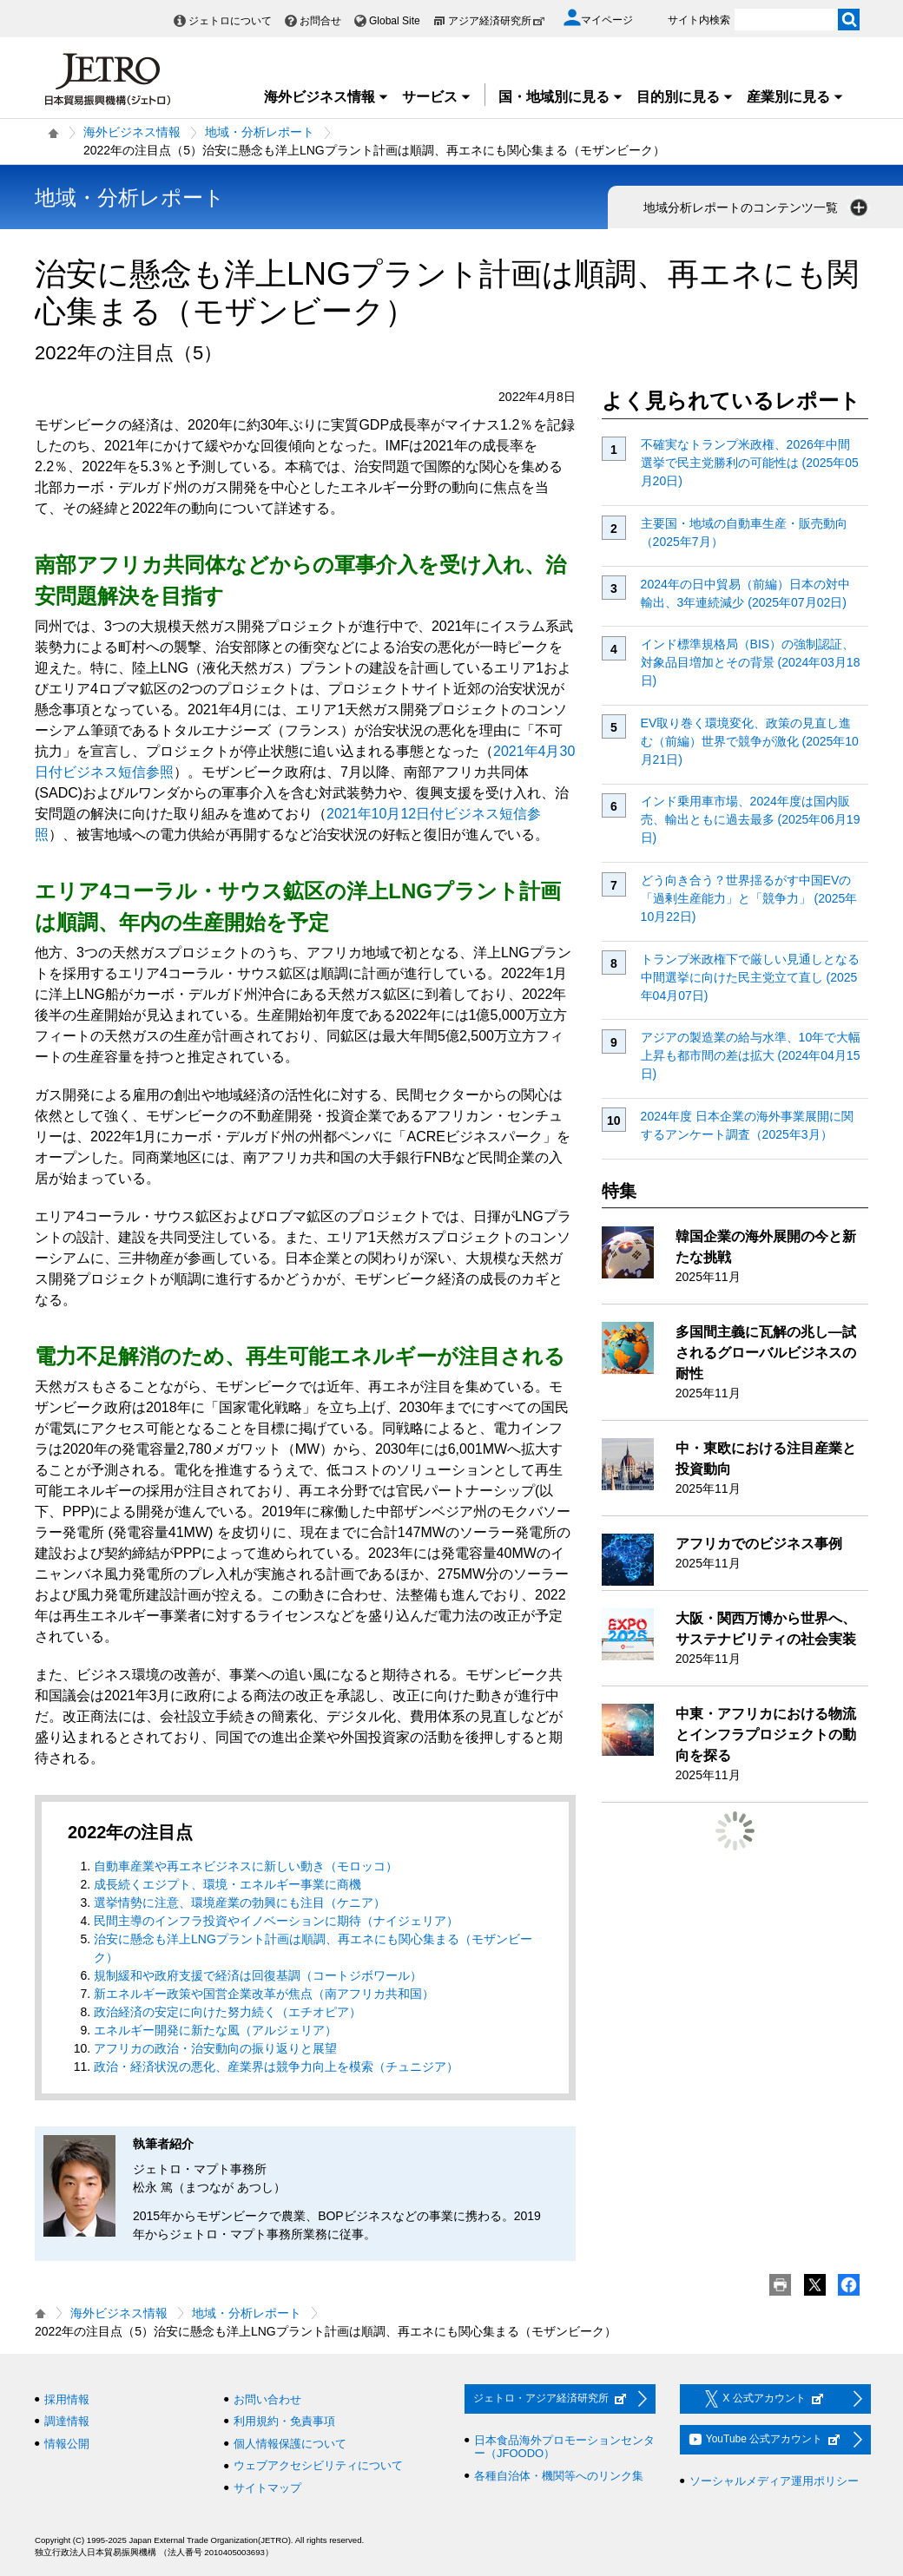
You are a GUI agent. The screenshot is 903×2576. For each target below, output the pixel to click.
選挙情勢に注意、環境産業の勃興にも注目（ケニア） (240, 1902)
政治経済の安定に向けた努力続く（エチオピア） (227, 2012)
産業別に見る (795, 96)
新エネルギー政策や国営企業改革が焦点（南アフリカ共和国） (264, 1994)
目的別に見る (685, 96)
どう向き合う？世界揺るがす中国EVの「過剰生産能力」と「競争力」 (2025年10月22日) (749, 898)
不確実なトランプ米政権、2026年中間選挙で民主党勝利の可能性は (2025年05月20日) (750, 462)
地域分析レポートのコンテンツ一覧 (757, 207)
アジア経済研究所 (496, 21)
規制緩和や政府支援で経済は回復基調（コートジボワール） (258, 1975)
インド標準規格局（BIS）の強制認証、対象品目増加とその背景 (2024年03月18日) (750, 662)
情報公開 (66, 2443)
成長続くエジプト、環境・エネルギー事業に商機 (227, 1884)
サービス (436, 96)
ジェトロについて (230, 21)
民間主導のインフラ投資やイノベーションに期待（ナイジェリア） (276, 1921)
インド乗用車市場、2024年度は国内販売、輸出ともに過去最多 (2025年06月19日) (750, 819)
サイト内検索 (699, 20)
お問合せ (320, 21)
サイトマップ (267, 2487)
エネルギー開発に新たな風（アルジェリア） (215, 2030)
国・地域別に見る (560, 96)
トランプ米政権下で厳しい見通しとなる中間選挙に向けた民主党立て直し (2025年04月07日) (750, 977)
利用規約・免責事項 (284, 2421)
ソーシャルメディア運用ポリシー (774, 2480)
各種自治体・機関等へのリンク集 (558, 2475)
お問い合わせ (267, 2399)
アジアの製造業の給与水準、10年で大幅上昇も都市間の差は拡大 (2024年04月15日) (751, 1055)
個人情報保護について (290, 2443)
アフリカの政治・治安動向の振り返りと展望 (215, 2048)
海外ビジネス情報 (326, 96)
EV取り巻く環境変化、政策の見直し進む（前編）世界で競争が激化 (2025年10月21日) (750, 741)
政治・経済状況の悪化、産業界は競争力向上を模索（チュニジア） (276, 2066)
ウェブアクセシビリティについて (318, 2465)
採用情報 (66, 2399)
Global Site (394, 21)
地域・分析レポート (259, 132)
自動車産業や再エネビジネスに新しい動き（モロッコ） (246, 1866)
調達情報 (66, 2421)
